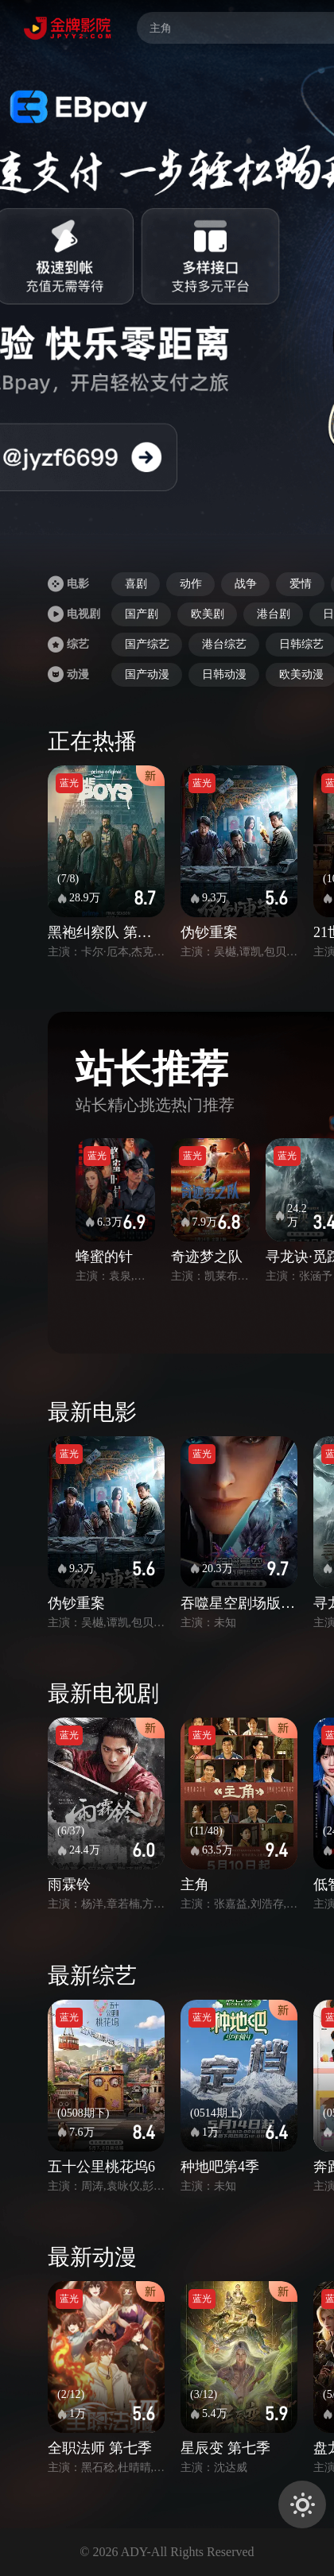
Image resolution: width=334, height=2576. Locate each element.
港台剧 (273, 614)
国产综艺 (147, 644)
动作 (191, 584)
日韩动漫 (224, 674)
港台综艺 (224, 644)
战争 (246, 584)
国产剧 (141, 614)
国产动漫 (147, 674)
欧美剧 (207, 614)
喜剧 (136, 584)
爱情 (300, 584)
